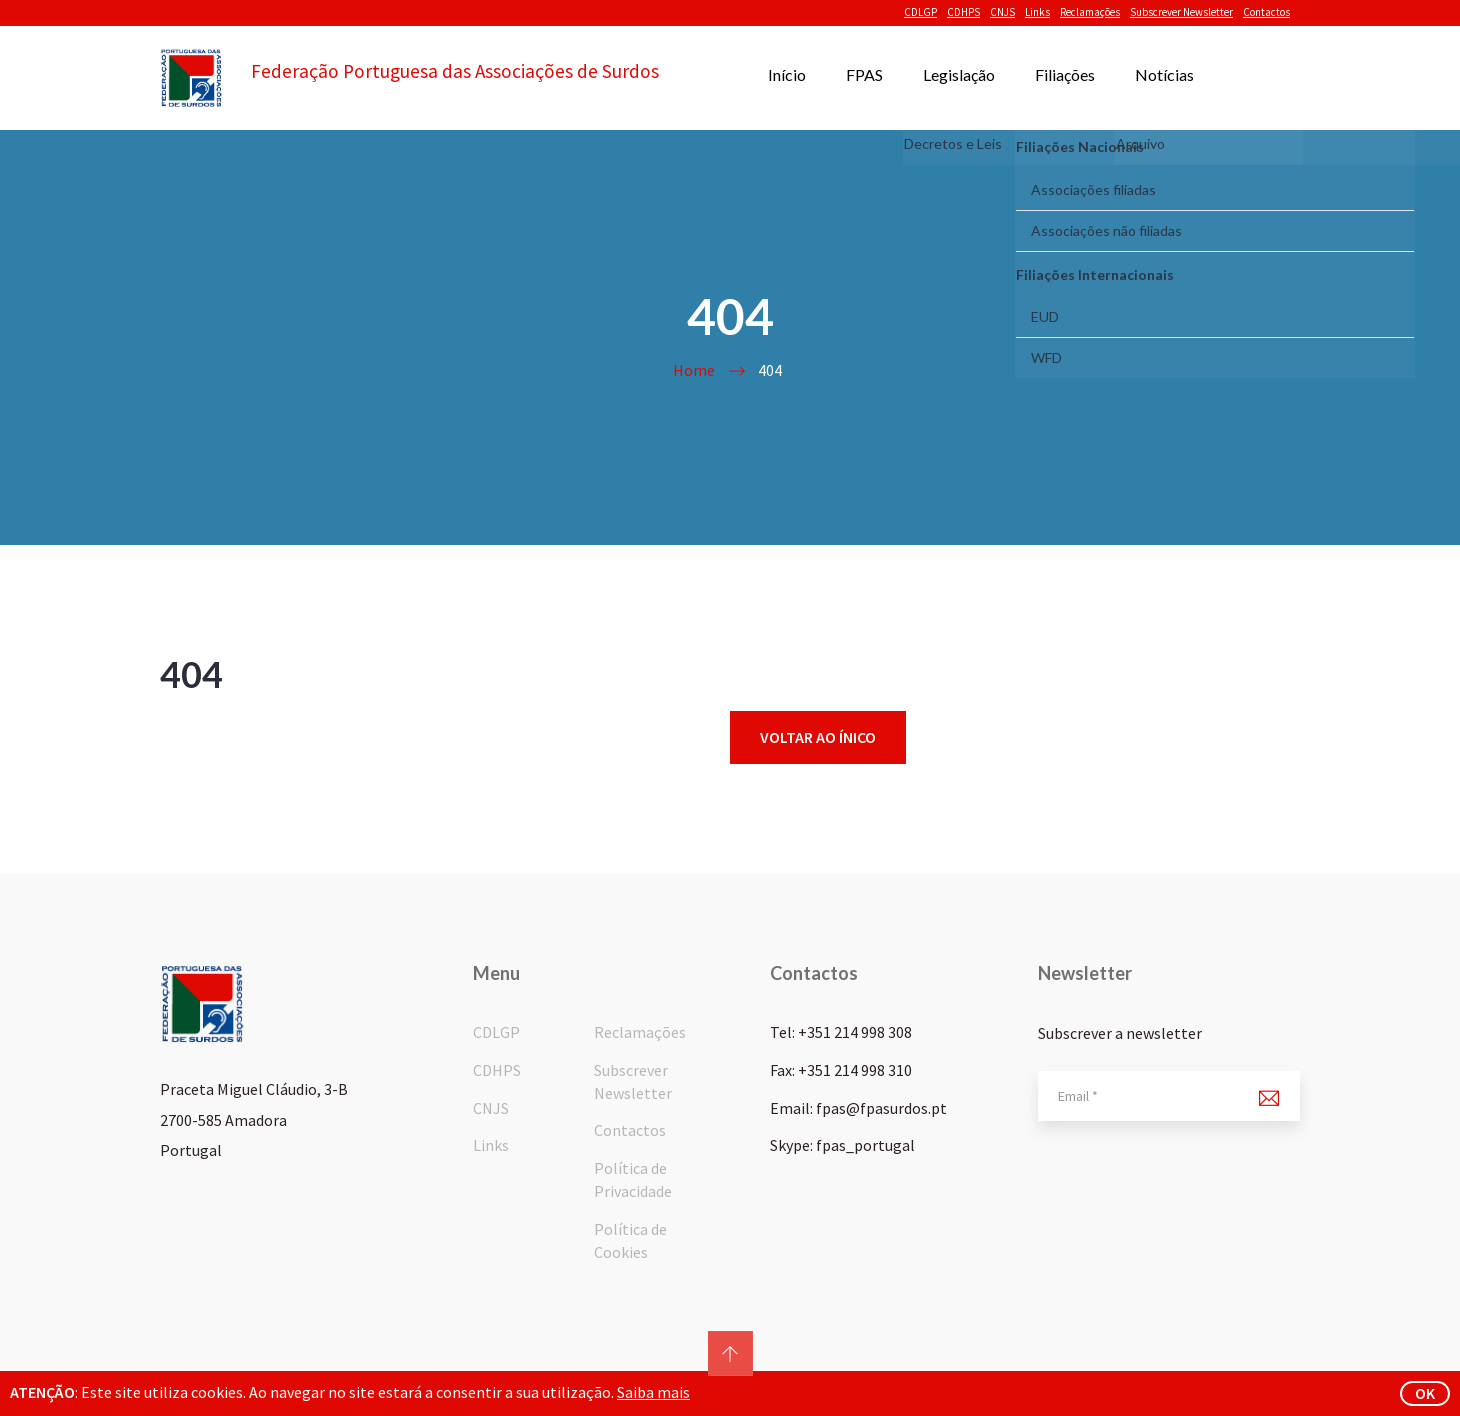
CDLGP (920, 12)
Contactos (1266, 12)
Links (1037, 12)
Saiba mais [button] (653, 1392)
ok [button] (1425, 1393)
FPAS (864, 74)
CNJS (1002, 12)
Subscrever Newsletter (1181, 12)
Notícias (1164, 74)
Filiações (1065, 74)
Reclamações (1090, 12)
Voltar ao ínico (818, 737)
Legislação (959, 74)
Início (787, 74)
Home (694, 370)
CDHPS (963, 12)
